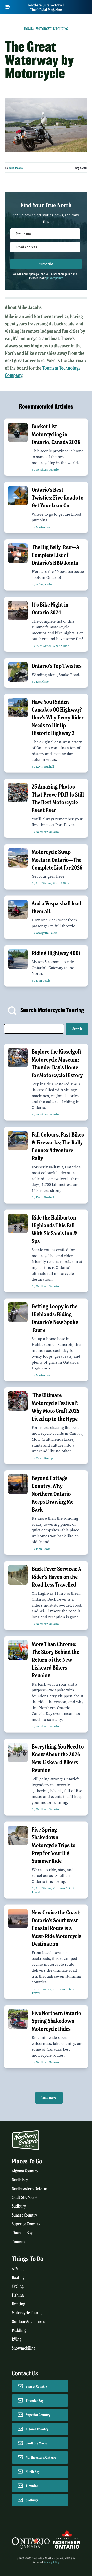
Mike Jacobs (16, 168)
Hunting (18, 2304)
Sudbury (19, 2206)
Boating (18, 2277)
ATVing (17, 2268)
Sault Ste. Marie (24, 2197)
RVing (16, 2339)
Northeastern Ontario (29, 2188)
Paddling (19, 2330)
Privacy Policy (51, 2562)
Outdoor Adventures (28, 2321)
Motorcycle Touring (52, 29)
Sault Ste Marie (36, 2443)
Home (28, 29)
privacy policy (54, 277)
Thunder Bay (22, 2232)
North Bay (20, 2179)
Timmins (19, 2241)
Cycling (18, 2286)
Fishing (18, 2295)
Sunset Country (24, 2215)
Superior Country (26, 2224)
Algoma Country (25, 2171)
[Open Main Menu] (7, 7)
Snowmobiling (23, 2348)
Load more (48, 2098)
